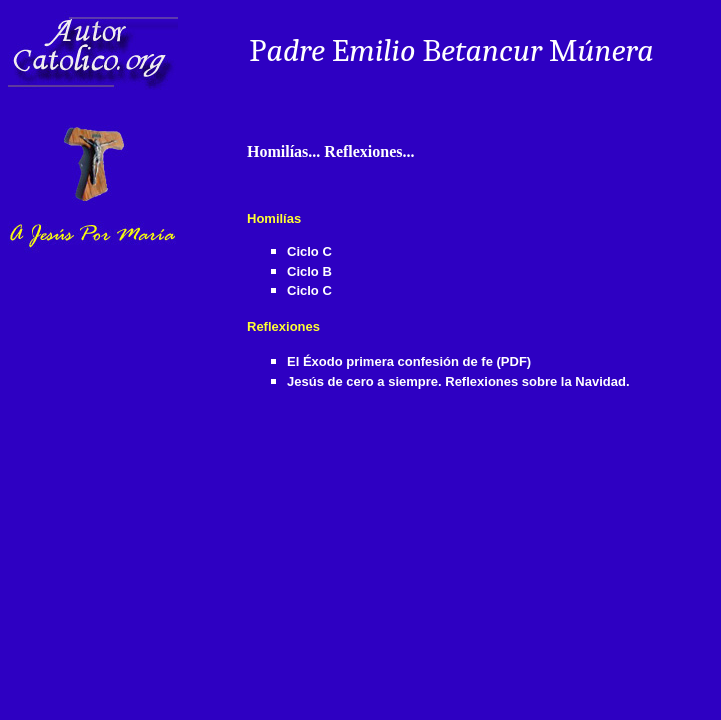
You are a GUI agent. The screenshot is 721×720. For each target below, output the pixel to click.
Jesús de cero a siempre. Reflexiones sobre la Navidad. (458, 381)
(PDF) (514, 361)
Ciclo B (309, 271)
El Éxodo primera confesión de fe (390, 361)
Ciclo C (309, 251)
